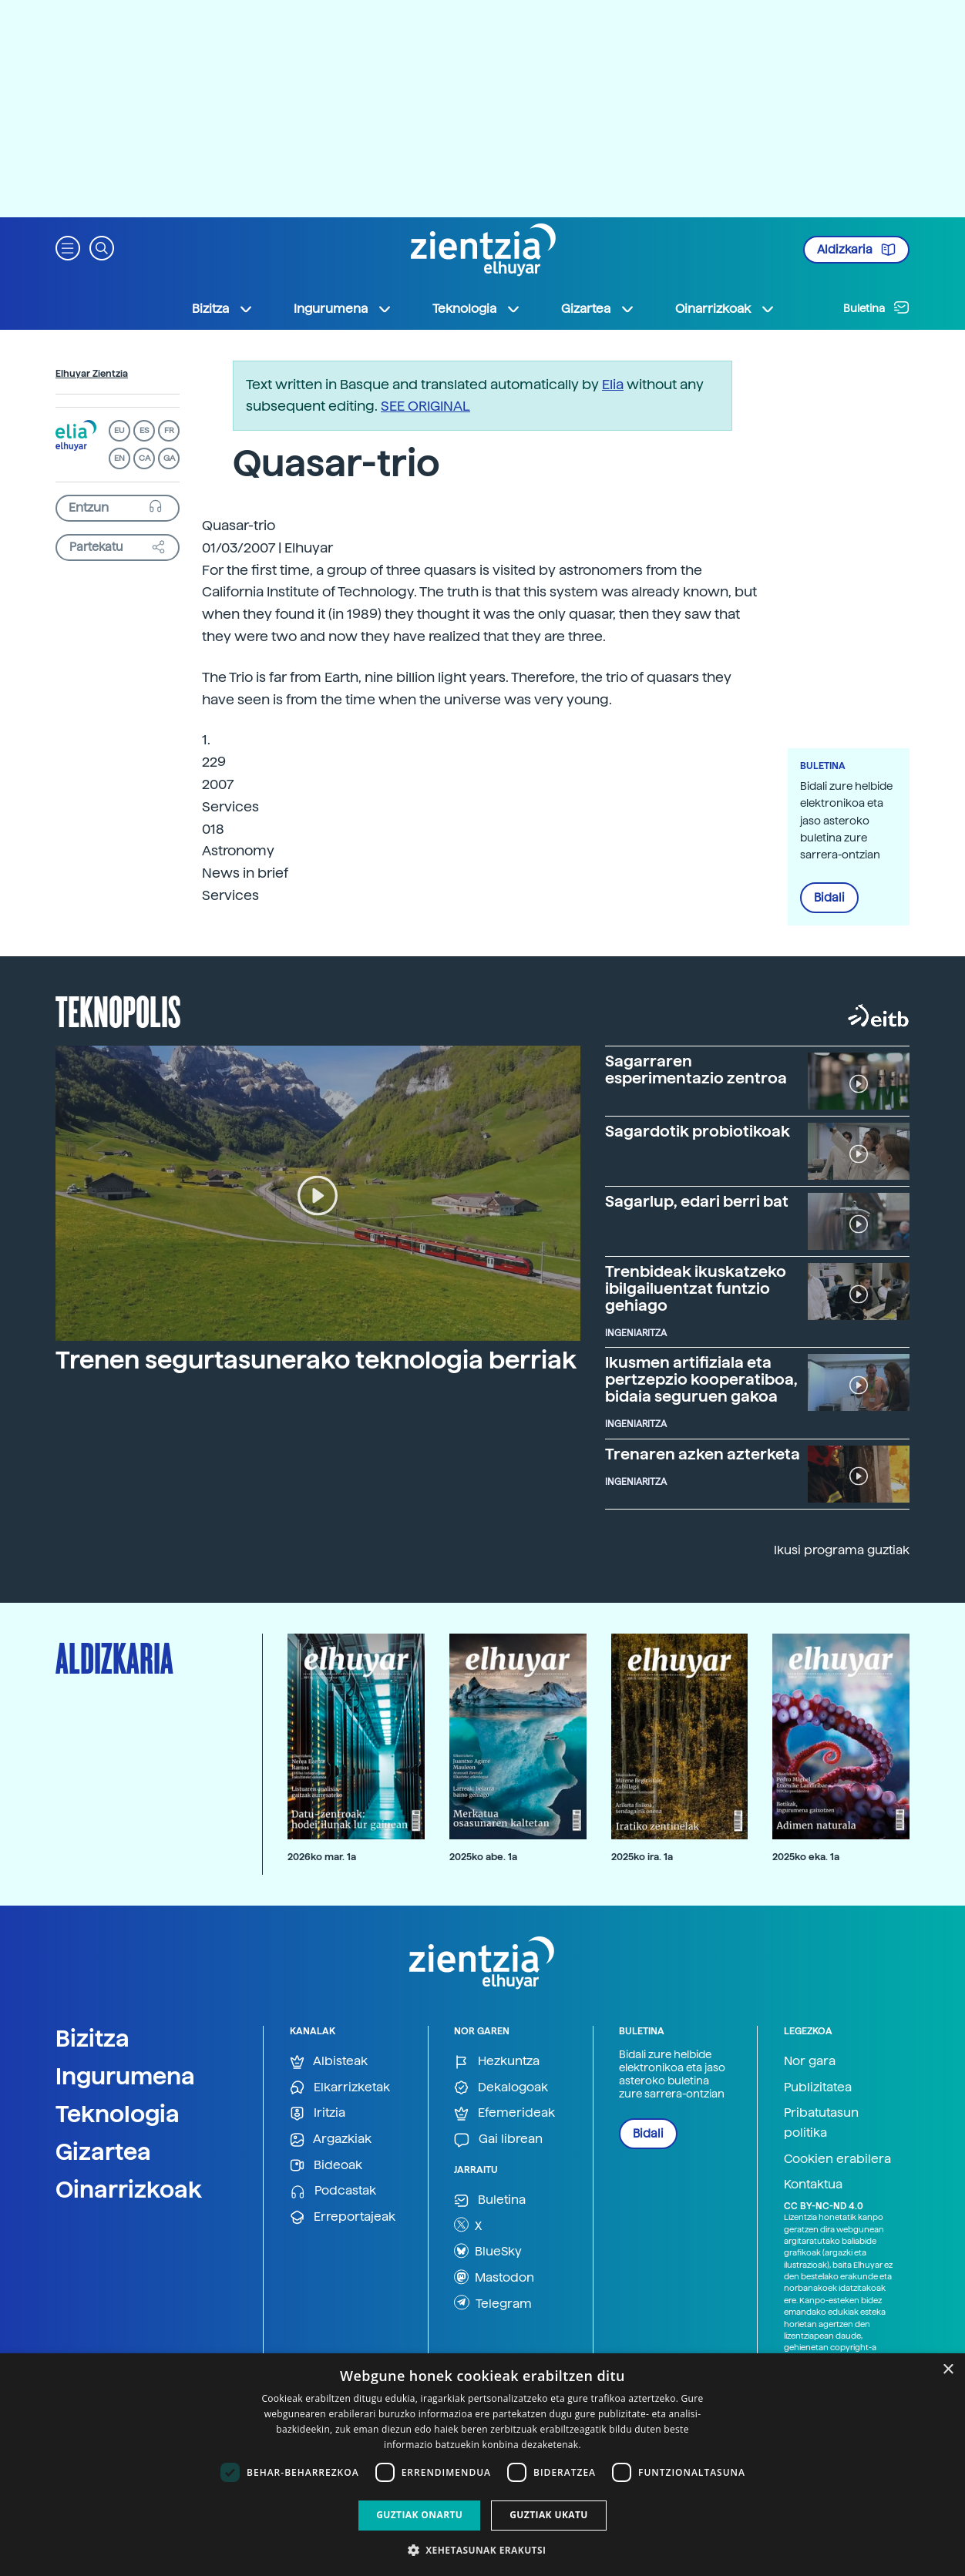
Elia (613, 384)
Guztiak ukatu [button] (548, 2514)
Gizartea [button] (598, 309)
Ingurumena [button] (343, 309)
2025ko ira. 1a (642, 1856)
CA (144, 458)
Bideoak (326, 2166)
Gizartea (103, 2151)
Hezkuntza (497, 2062)
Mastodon (494, 2277)
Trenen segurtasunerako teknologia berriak (316, 1360)
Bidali (829, 898)
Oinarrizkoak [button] (725, 309)
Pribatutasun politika (821, 2122)
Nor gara (810, 2061)
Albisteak (329, 2062)
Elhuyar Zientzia (91, 373)
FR (169, 430)
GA (169, 458)
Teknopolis (118, 1010)
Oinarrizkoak (128, 2189)
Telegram (493, 2302)
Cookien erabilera (837, 2158)
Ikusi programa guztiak (842, 1550)
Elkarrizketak (340, 2088)
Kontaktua (813, 2184)
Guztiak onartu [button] (419, 2514)
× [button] (947, 2370)
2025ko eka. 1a (805, 1856)
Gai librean (498, 2139)
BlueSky (488, 2251)
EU (119, 430)
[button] (67, 247)
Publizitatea (818, 2087)
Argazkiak (331, 2139)
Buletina (876, 307)
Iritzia (317, 2113)
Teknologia (117, 2114)
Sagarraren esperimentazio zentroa (696, 1069)
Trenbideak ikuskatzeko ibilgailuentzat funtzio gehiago (695, 1288)
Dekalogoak (501, 2088)
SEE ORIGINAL (425, 406)
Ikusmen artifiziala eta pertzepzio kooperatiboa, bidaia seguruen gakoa (701, 1379)
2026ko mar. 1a (321, 1856)
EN (119, 458)
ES (144, 430)
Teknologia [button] (476, 309)
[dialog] (482, 2464)
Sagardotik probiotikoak (697, 1131)
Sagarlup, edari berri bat (696, 1201)
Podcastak (333, 2191)
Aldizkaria (856, 249)
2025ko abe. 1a (483, 1856)
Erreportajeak (342, 2217)
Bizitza (92, 2038)
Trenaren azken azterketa (702, 1454)
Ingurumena (125, 2076)
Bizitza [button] (223, 309)
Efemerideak (504, 2113)
